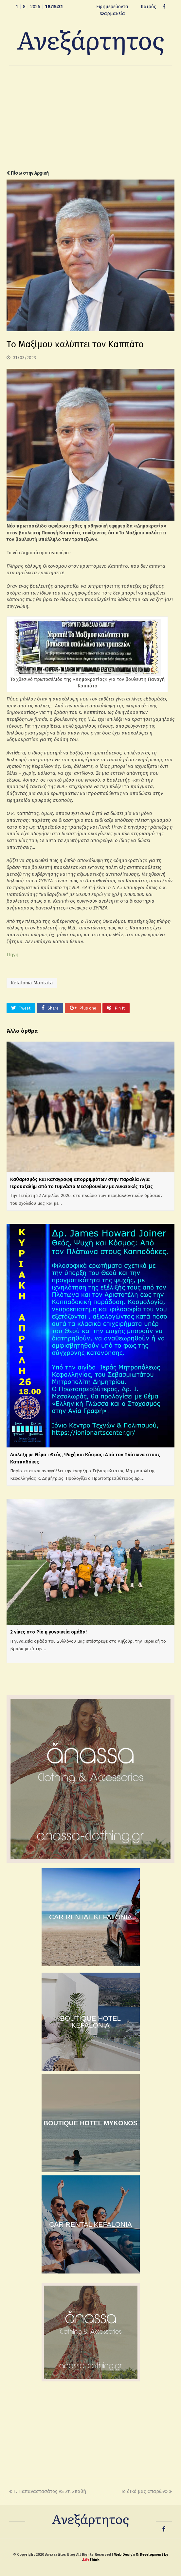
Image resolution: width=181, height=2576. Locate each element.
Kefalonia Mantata (32, 983)
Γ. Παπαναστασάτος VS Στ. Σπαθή (47, 2491)
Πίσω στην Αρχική (28, 173)
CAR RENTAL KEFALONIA (90, 1917)
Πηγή (12, 955)
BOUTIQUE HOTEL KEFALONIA (90, 2021)
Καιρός (148, 6)
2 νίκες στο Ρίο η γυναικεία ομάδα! (48, 1632)
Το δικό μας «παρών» (146, 2491)
